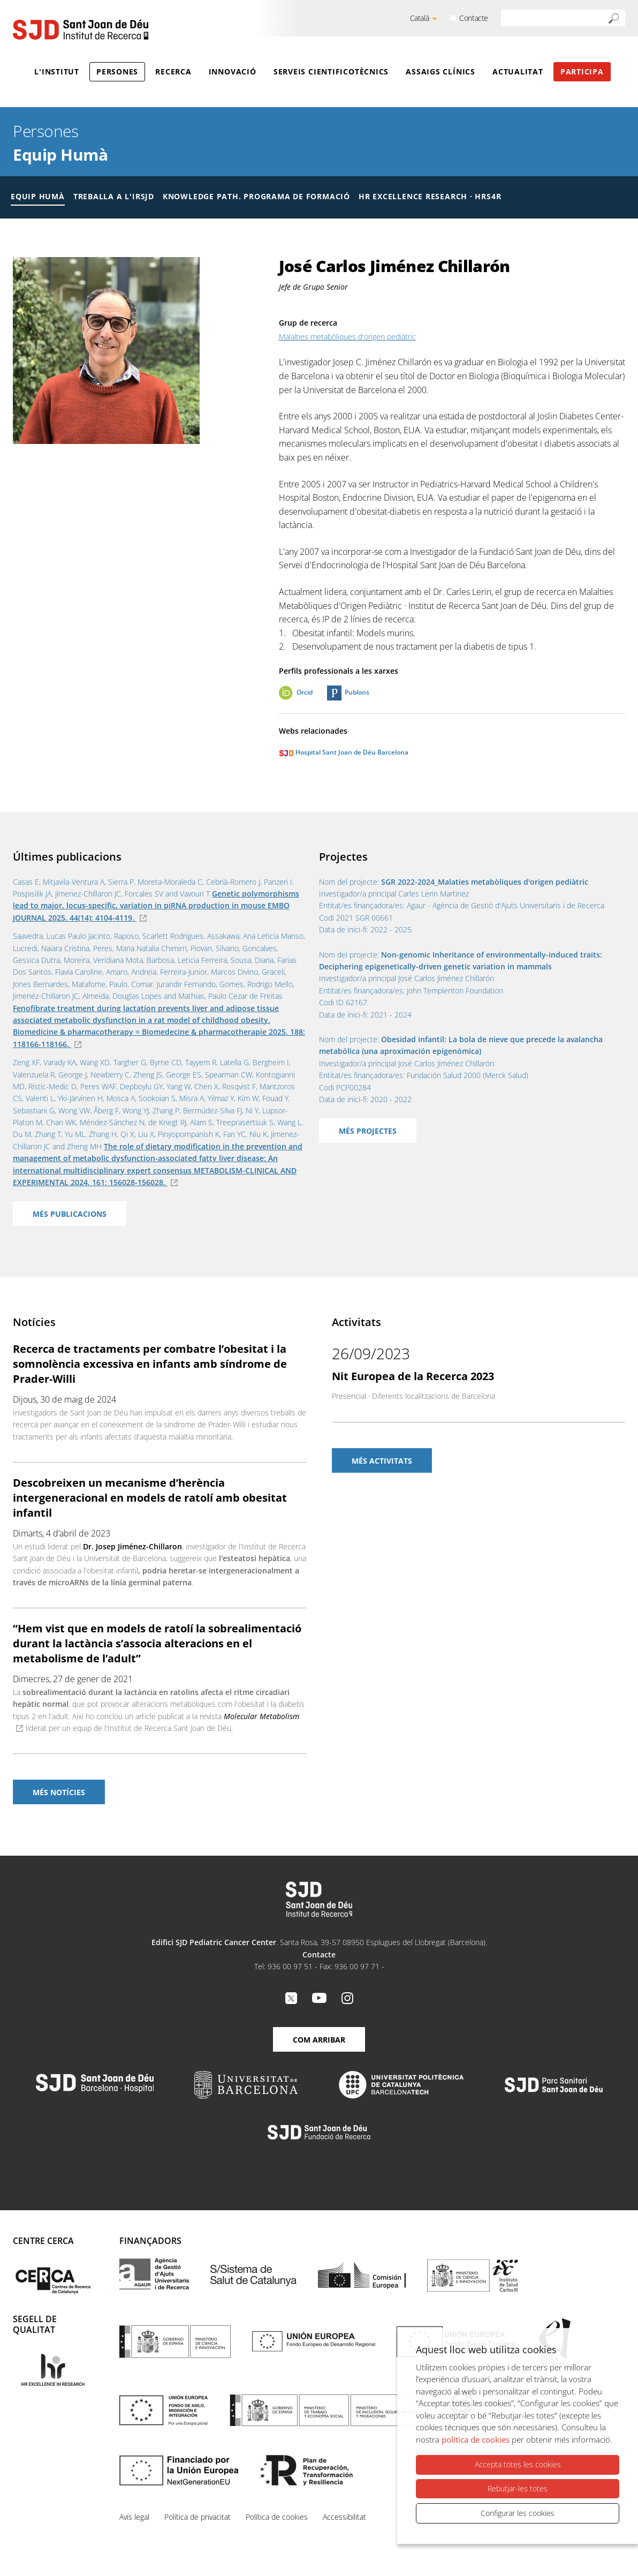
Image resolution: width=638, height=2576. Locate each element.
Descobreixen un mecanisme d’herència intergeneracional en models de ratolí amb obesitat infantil (150, 1497)
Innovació (232, 71)
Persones (117, 71)
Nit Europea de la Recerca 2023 (413, 1376)
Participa (582, 71)
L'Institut (56, 71)
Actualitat (517, 71)
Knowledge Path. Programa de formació (256, 196)
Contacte (473, 18)
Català (419, 18)
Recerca (173, 71)
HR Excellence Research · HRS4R (430, 196)
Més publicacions (70, 1214)
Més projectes (368, 1131)
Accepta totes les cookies (518, 2465)
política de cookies (476, 2439)
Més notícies (59, 1792)
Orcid (305, 692)
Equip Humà (60, 154)
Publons (357, 692)
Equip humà (38, 196)
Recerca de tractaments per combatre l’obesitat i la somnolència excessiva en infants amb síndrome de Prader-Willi (150, 1364)
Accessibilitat (344, 2517)
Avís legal (134, 2517)
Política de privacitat (197, 2517)
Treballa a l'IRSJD (113, 196)
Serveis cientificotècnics (331, 71)
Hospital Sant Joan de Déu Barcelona (343, 752)
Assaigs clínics (440, 71)
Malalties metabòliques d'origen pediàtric (347, 337)
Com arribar (319, 2040)
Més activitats (382, 1461)
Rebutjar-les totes (518, 2488)
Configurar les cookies (518, 2513)
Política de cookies (277, 2517)
